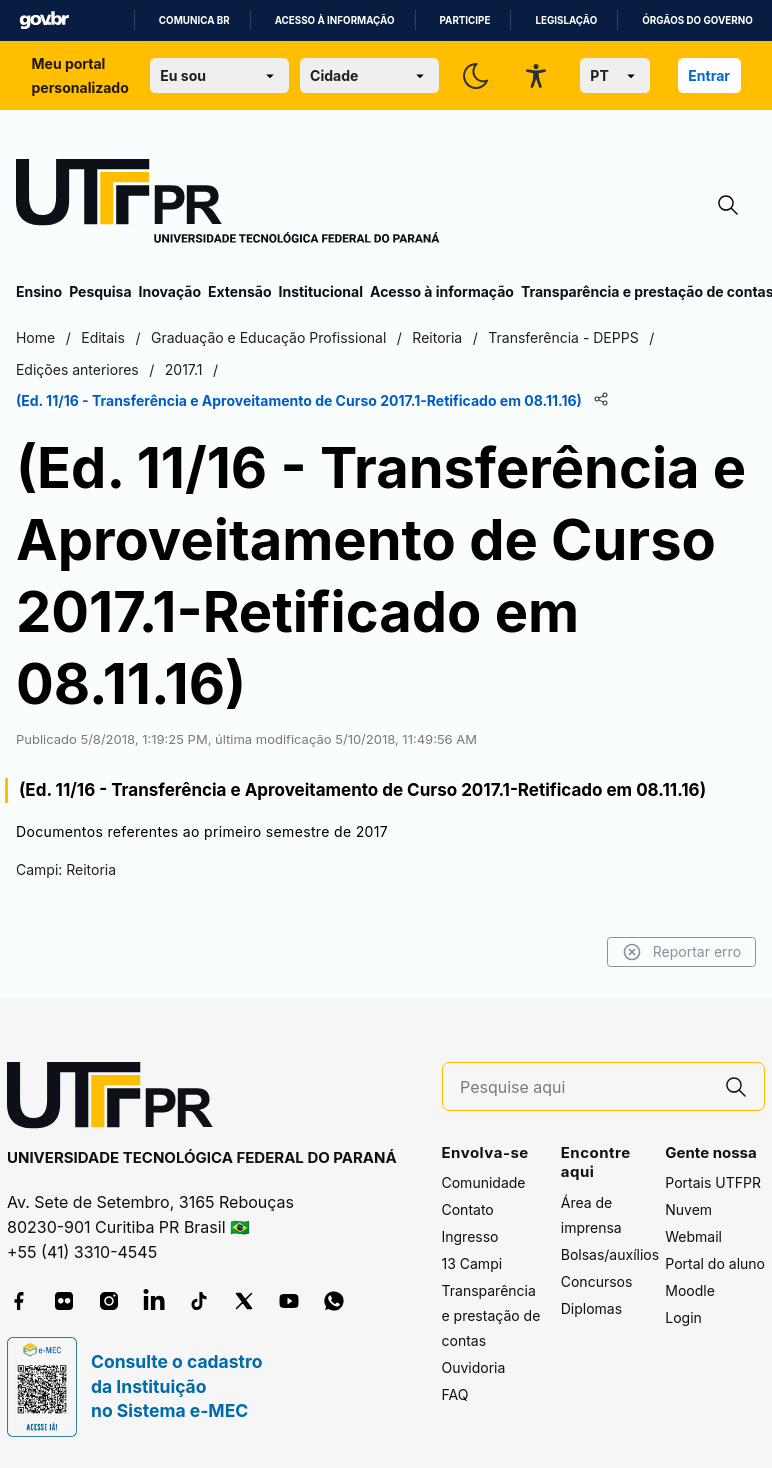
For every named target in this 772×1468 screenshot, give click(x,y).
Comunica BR (194, 20)
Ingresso (470, 1236)
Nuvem (688, 1209)
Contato (468, 1209)
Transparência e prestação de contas (491, 1315)
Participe (465, 20)
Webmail (693, 1236)
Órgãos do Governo (697, 20)
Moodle (690, 1290)
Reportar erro (681, 952)
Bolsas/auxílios (610, 1254)
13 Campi (472, 1263)
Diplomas (591, 1308)
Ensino (39, 291)
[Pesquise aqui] (584, 1087)
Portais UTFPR (713, 1182)
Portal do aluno (715, 1263)
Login (683, 1317)
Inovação (170, 291)
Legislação (566, 20)
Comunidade (484, 1182)
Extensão (239, 291)
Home (35, 337)
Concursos (597, 1281)
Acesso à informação (335, 20)
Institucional (320, 291)
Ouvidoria (474, 1367)
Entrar (709, 75)
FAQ (455, 1394)
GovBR (44, 20)
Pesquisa (100, 291)
